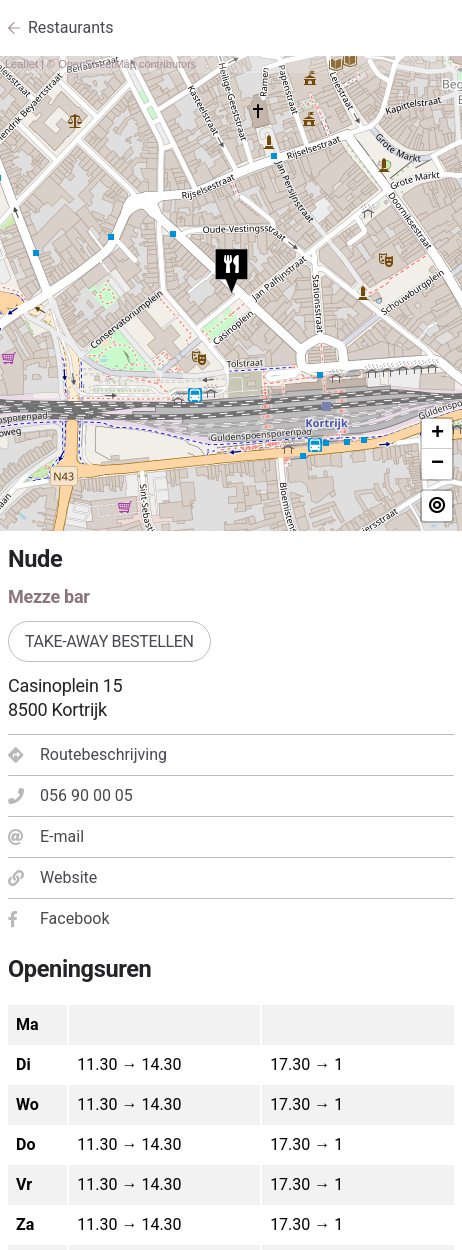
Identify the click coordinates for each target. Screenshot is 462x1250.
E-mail (46, 836)
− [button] (437, 464)
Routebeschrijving (87, 754)
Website (52, 877)
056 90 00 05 (70, 795)
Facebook (58, 918)
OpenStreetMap (97, 64)
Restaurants (71, 27)
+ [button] (437, 434)
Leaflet (21, 64)
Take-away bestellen (109, 641)
